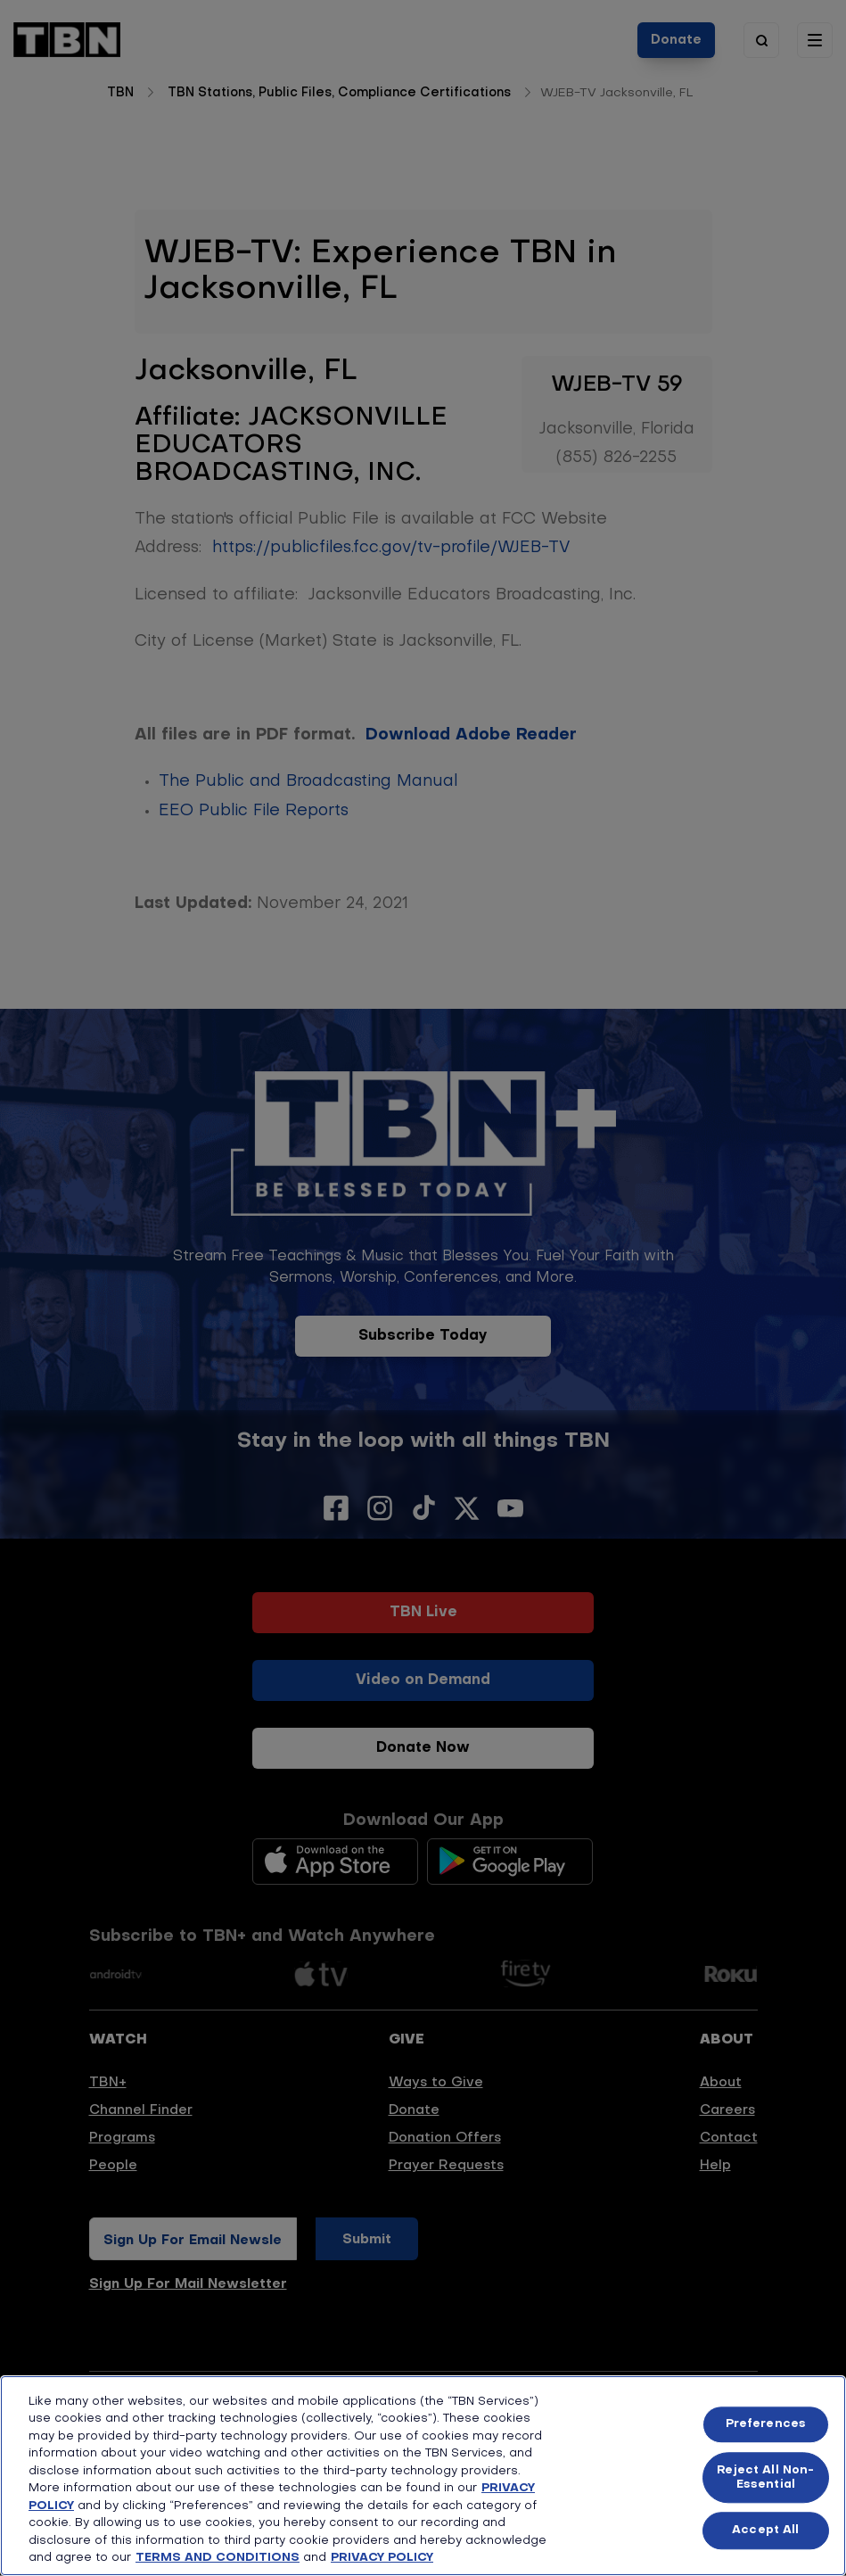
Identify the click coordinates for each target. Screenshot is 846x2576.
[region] (423, 2475)
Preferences (766, 2425)
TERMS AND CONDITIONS (218, 2558)
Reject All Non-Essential (765, 2477)
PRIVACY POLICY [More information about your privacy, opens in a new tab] (382, 2558)
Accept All (765, 2531)
